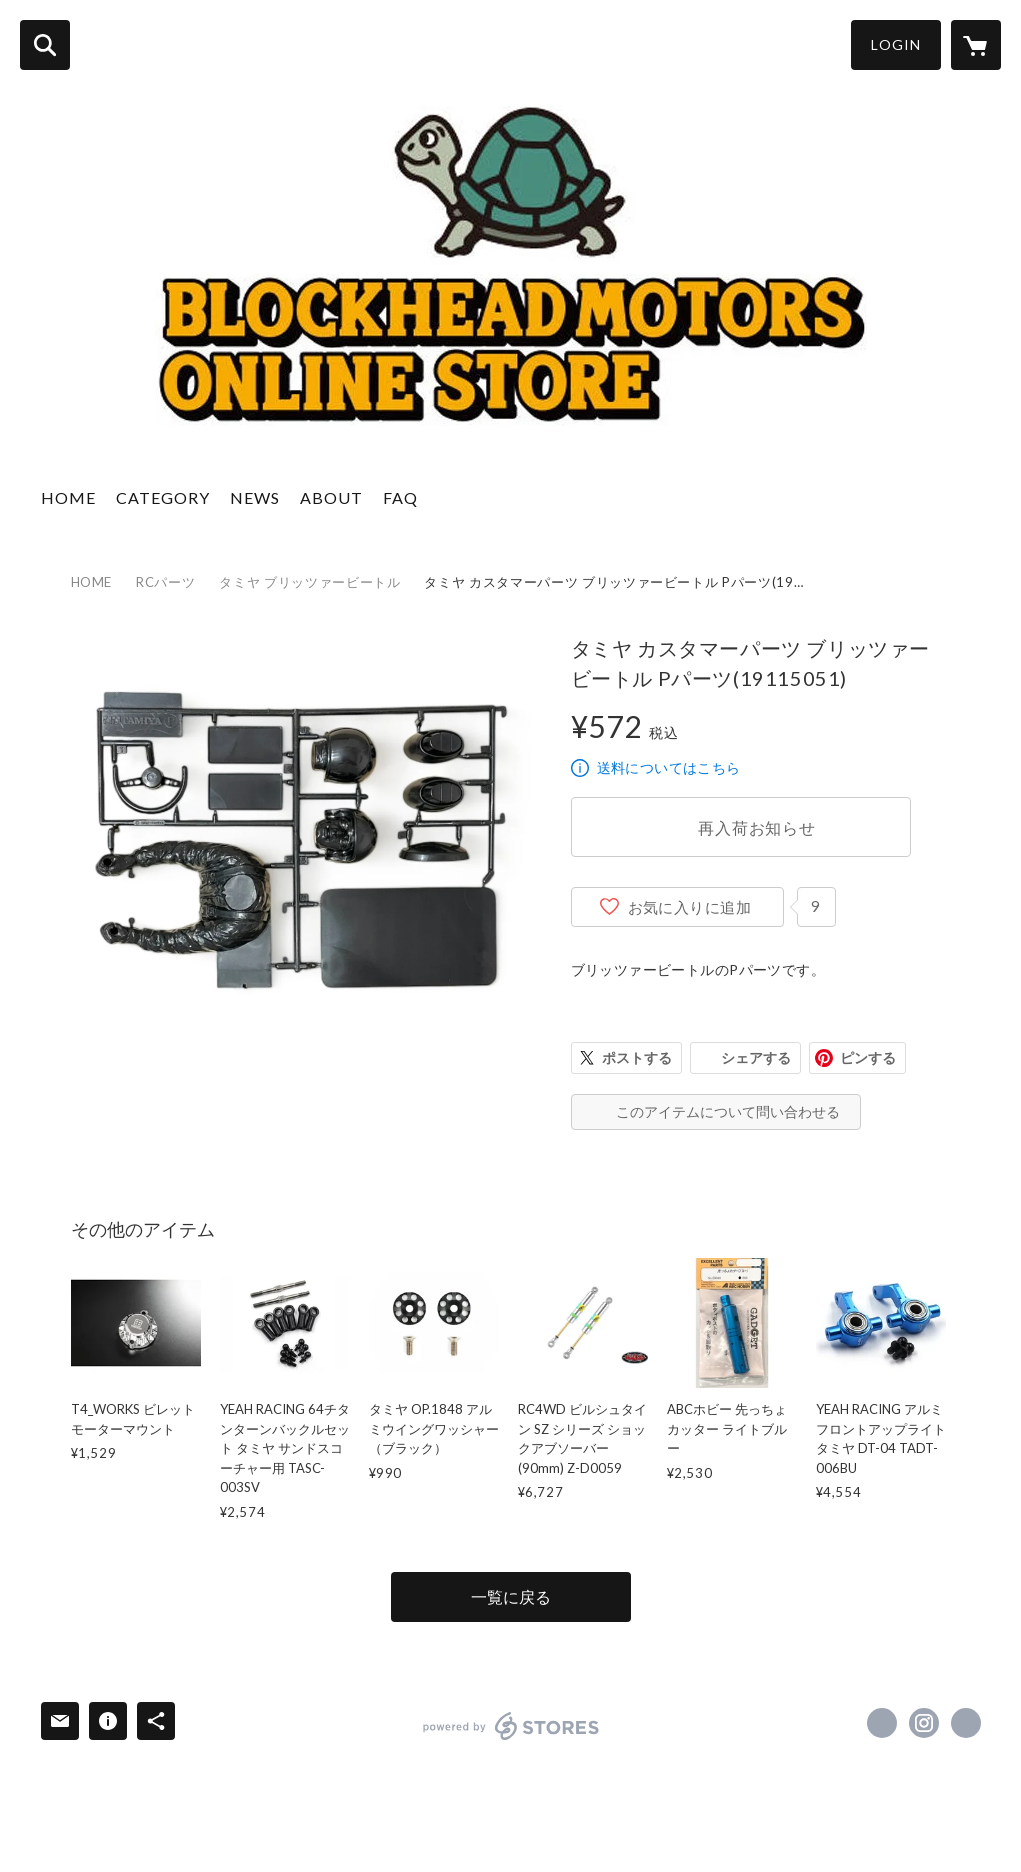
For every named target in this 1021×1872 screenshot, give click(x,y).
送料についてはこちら (669, 767)
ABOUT (331, 497)
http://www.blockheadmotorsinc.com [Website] (966, 1723)
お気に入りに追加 (690, 907)
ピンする (868, 1057)
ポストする (637, 1057)
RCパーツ (165, 582)
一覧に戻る (511, 1596)
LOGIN (896, 44)
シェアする (756, 1057)
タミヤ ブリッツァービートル (309, 582)
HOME (68, 497)
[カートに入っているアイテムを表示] (976, 45)
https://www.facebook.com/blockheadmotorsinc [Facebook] (882, 1723)
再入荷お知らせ (757, 827)
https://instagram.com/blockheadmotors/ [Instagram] (924, 1723)
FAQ (400, 497)
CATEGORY (163, 497)
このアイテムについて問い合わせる (728, 1111)
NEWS (255, 497)
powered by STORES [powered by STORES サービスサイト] (511, 1726)
